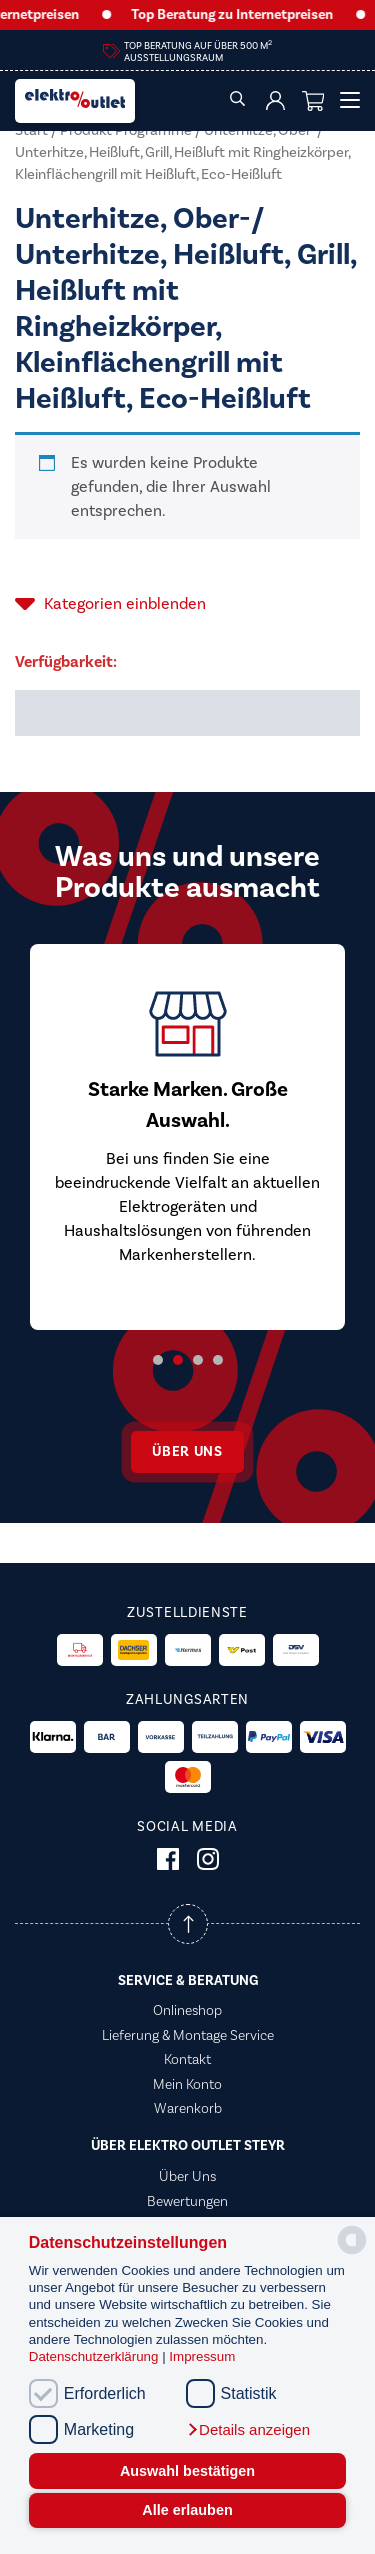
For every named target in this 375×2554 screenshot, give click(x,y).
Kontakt (187, 2060)
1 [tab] (158, 1360)
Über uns (187, 1452)
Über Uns (187, 2177)
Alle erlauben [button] (187, 2510)
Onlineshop (187, 2011)
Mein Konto (187, 2085)
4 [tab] (218, 1360)
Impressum (202, 2356)
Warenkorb (188, 2109)
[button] (248, 2430)
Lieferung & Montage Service (188, 2036)
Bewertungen (187, 2202)
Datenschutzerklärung (95, 2356)
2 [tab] (178, 1360)
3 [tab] (198, 1360)
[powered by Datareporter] (352, 2252)
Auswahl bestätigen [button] (187, 2471)
